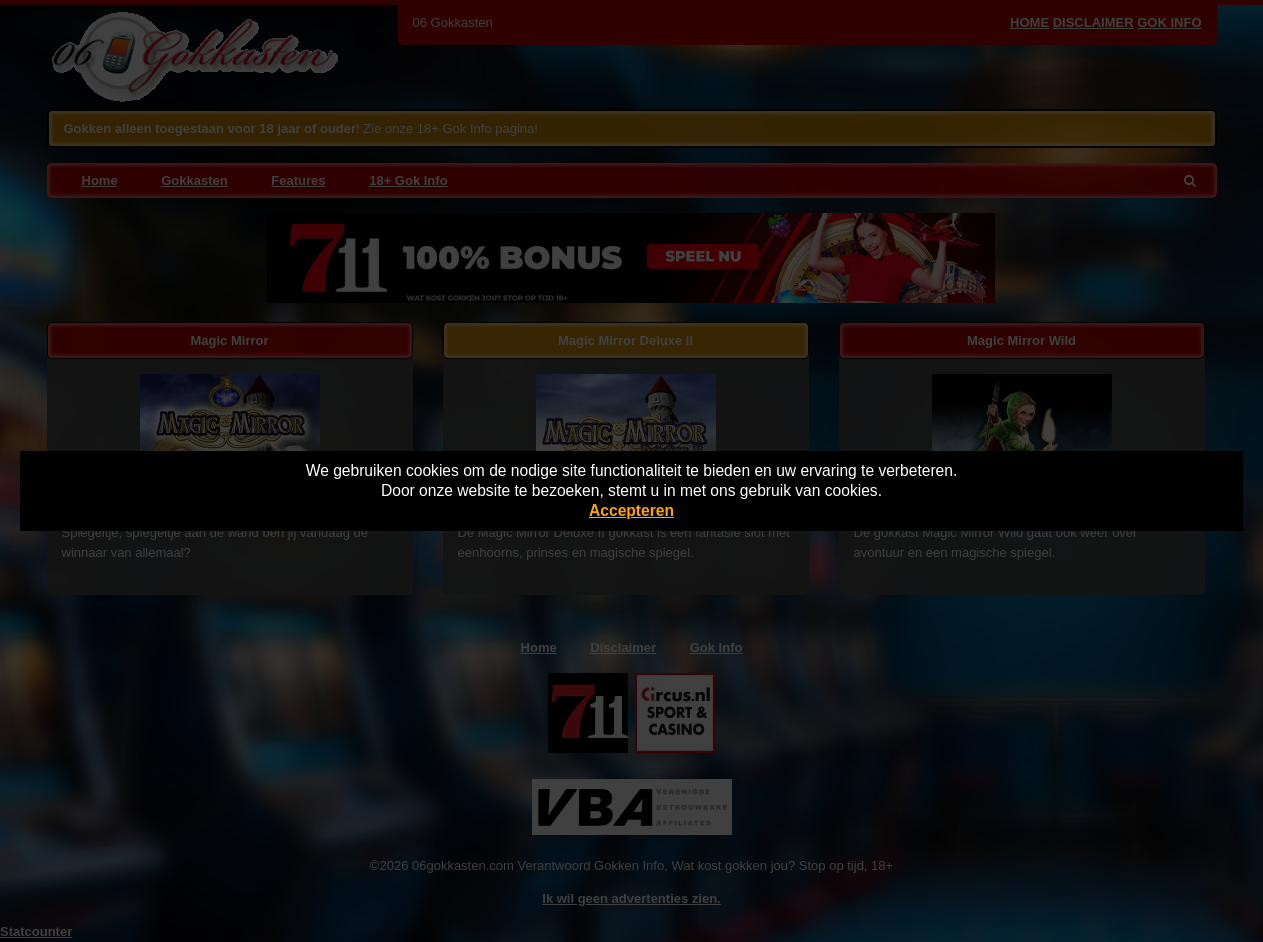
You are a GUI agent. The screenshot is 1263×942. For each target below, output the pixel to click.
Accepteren (631, 510)
